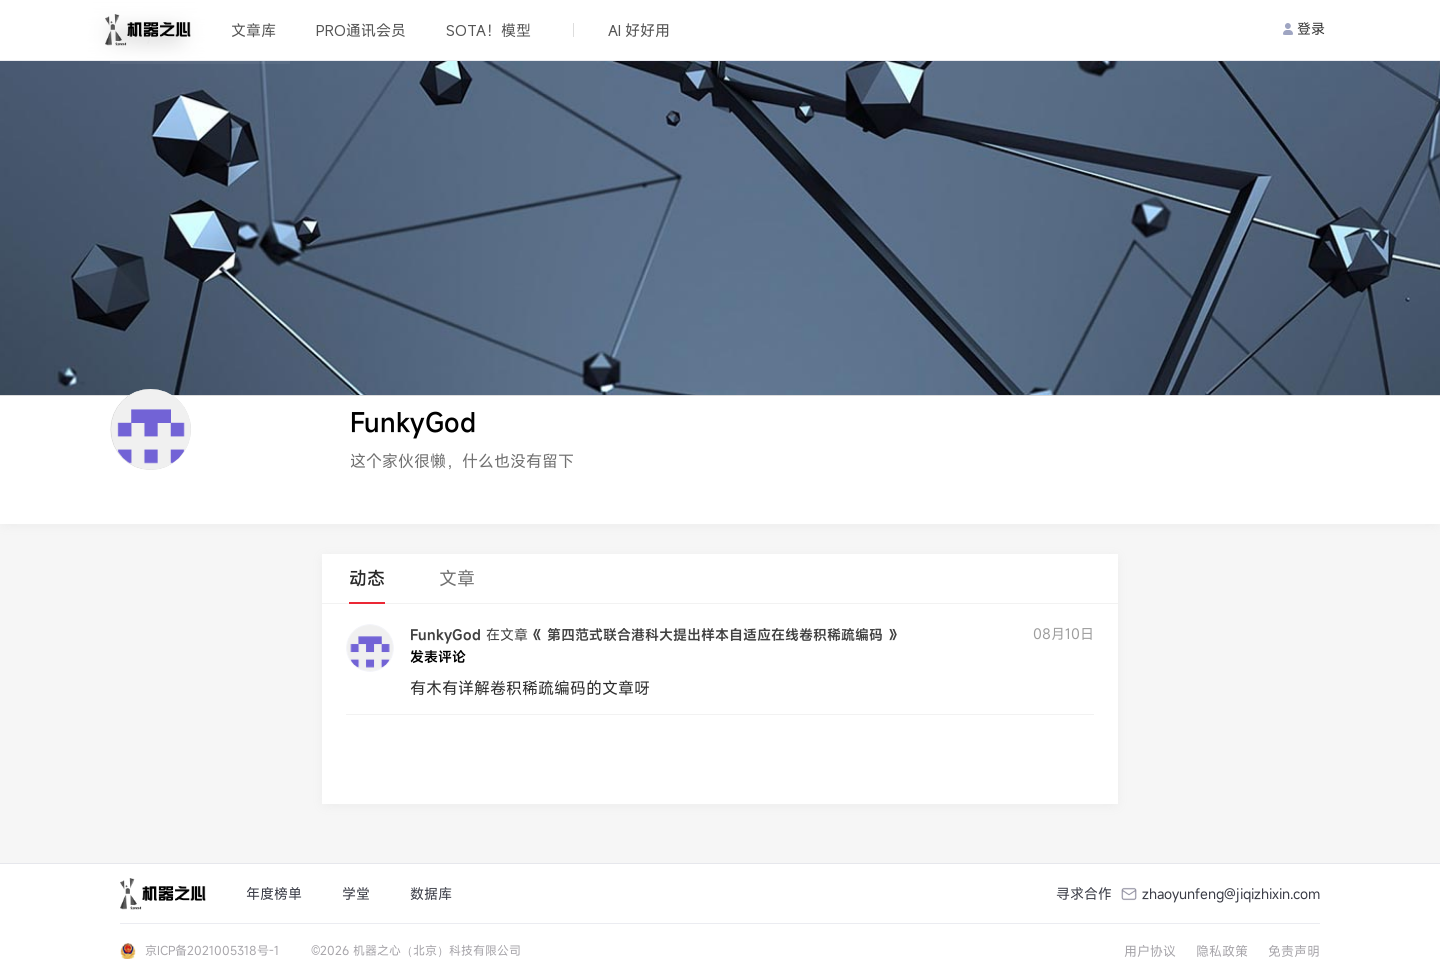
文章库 (253, 30)
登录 (1304, 28)
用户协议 (1150, 951)
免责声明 (1294, 951)
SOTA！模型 (488, 30)
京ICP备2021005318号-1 (212, 950)
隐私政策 (1222, 951)
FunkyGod (445, 634)
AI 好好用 (639, 30)
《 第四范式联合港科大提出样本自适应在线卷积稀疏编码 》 (715, 634)
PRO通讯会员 (361, 30)
